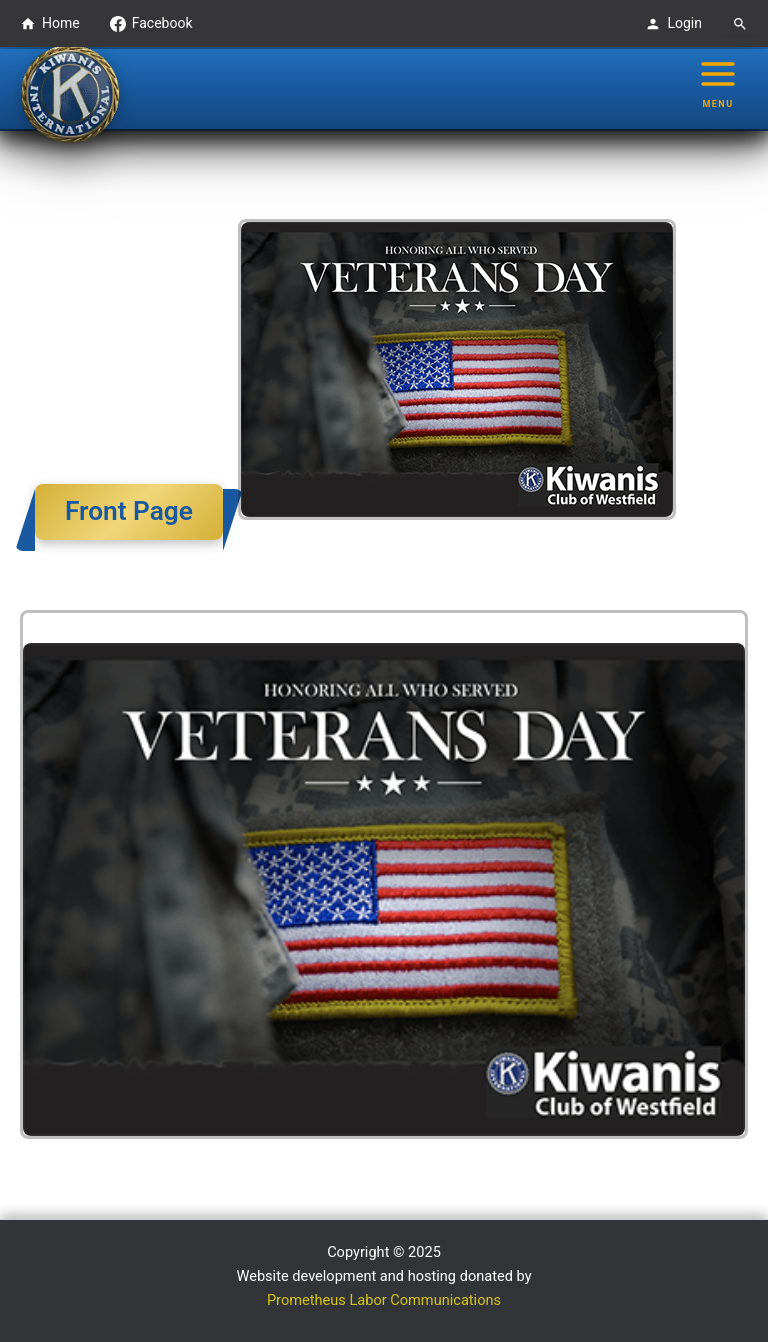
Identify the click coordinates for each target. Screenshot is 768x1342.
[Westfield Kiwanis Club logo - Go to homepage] (70, 94)
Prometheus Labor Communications (384, 1300)
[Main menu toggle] (718, 83)
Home (50, 23)
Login (673, 23)
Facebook (151, 23)
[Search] (740, 24)
